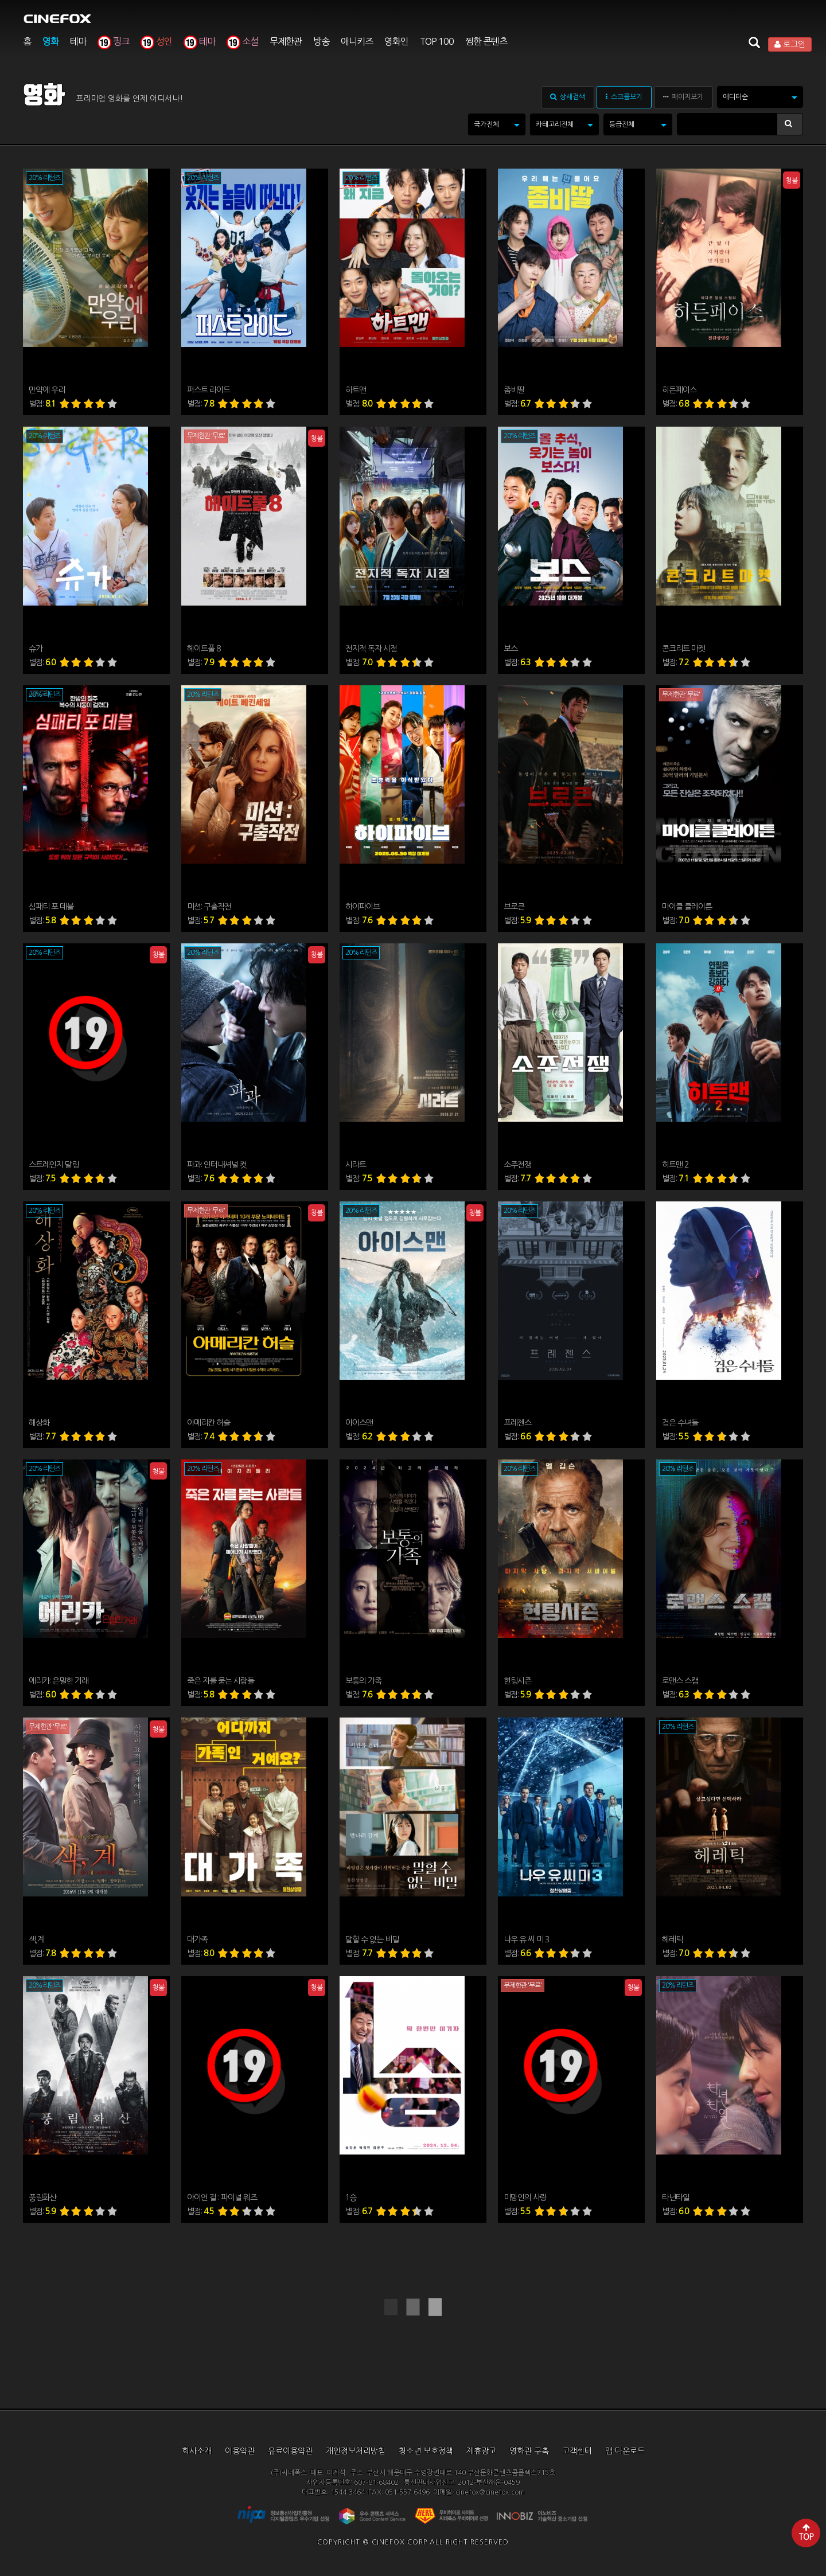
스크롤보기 (624, 96)
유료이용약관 (290, 2451)
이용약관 (240, 2451)
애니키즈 (357, 41)
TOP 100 (437, 41)
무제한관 (286, 41)
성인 (156, 41)
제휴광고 (481, 2451)
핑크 (113, 41)
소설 (242, 41)
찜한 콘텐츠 (486, 41)
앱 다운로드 (625, 2451)
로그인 (789, 44)
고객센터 (577, 2451)
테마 (78, 41)
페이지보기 (683, 96)
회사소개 (197, 2451)
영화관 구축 (529, 2451)
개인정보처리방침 (355, 2451)
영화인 (396, 41)
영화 (50, 41)
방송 (321, 41)
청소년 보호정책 (426, 2451)
